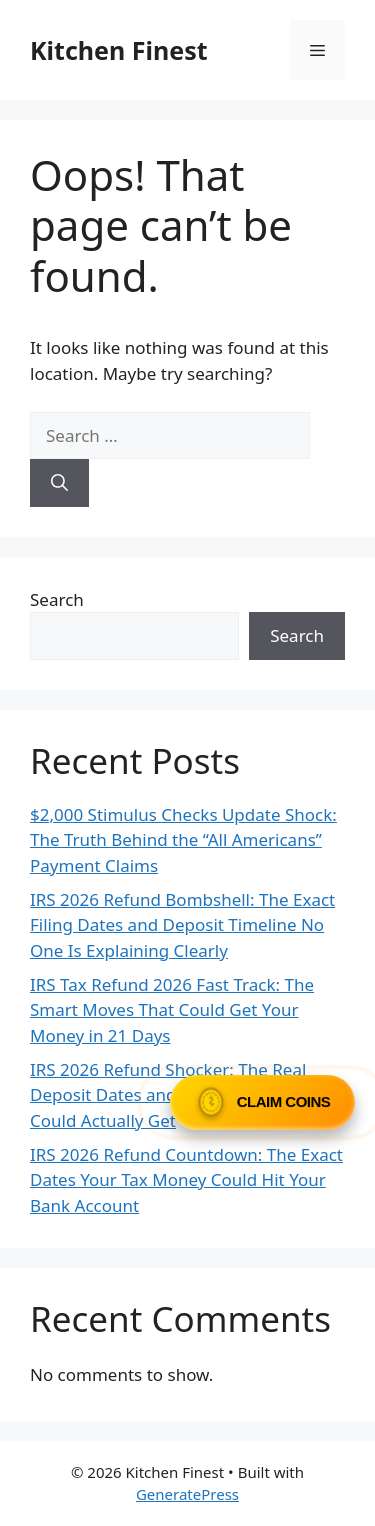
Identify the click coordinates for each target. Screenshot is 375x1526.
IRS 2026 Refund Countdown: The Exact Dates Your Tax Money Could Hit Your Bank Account (186, 1180)
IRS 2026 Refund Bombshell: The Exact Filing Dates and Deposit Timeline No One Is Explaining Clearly (182, 925)
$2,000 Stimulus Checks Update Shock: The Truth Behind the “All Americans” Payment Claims (183, 840)
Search (57, 599)
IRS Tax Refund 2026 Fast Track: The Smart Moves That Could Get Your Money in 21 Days (172, 1010)
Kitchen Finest (119, 50)
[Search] (59, 483)
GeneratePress (187, 1494)
